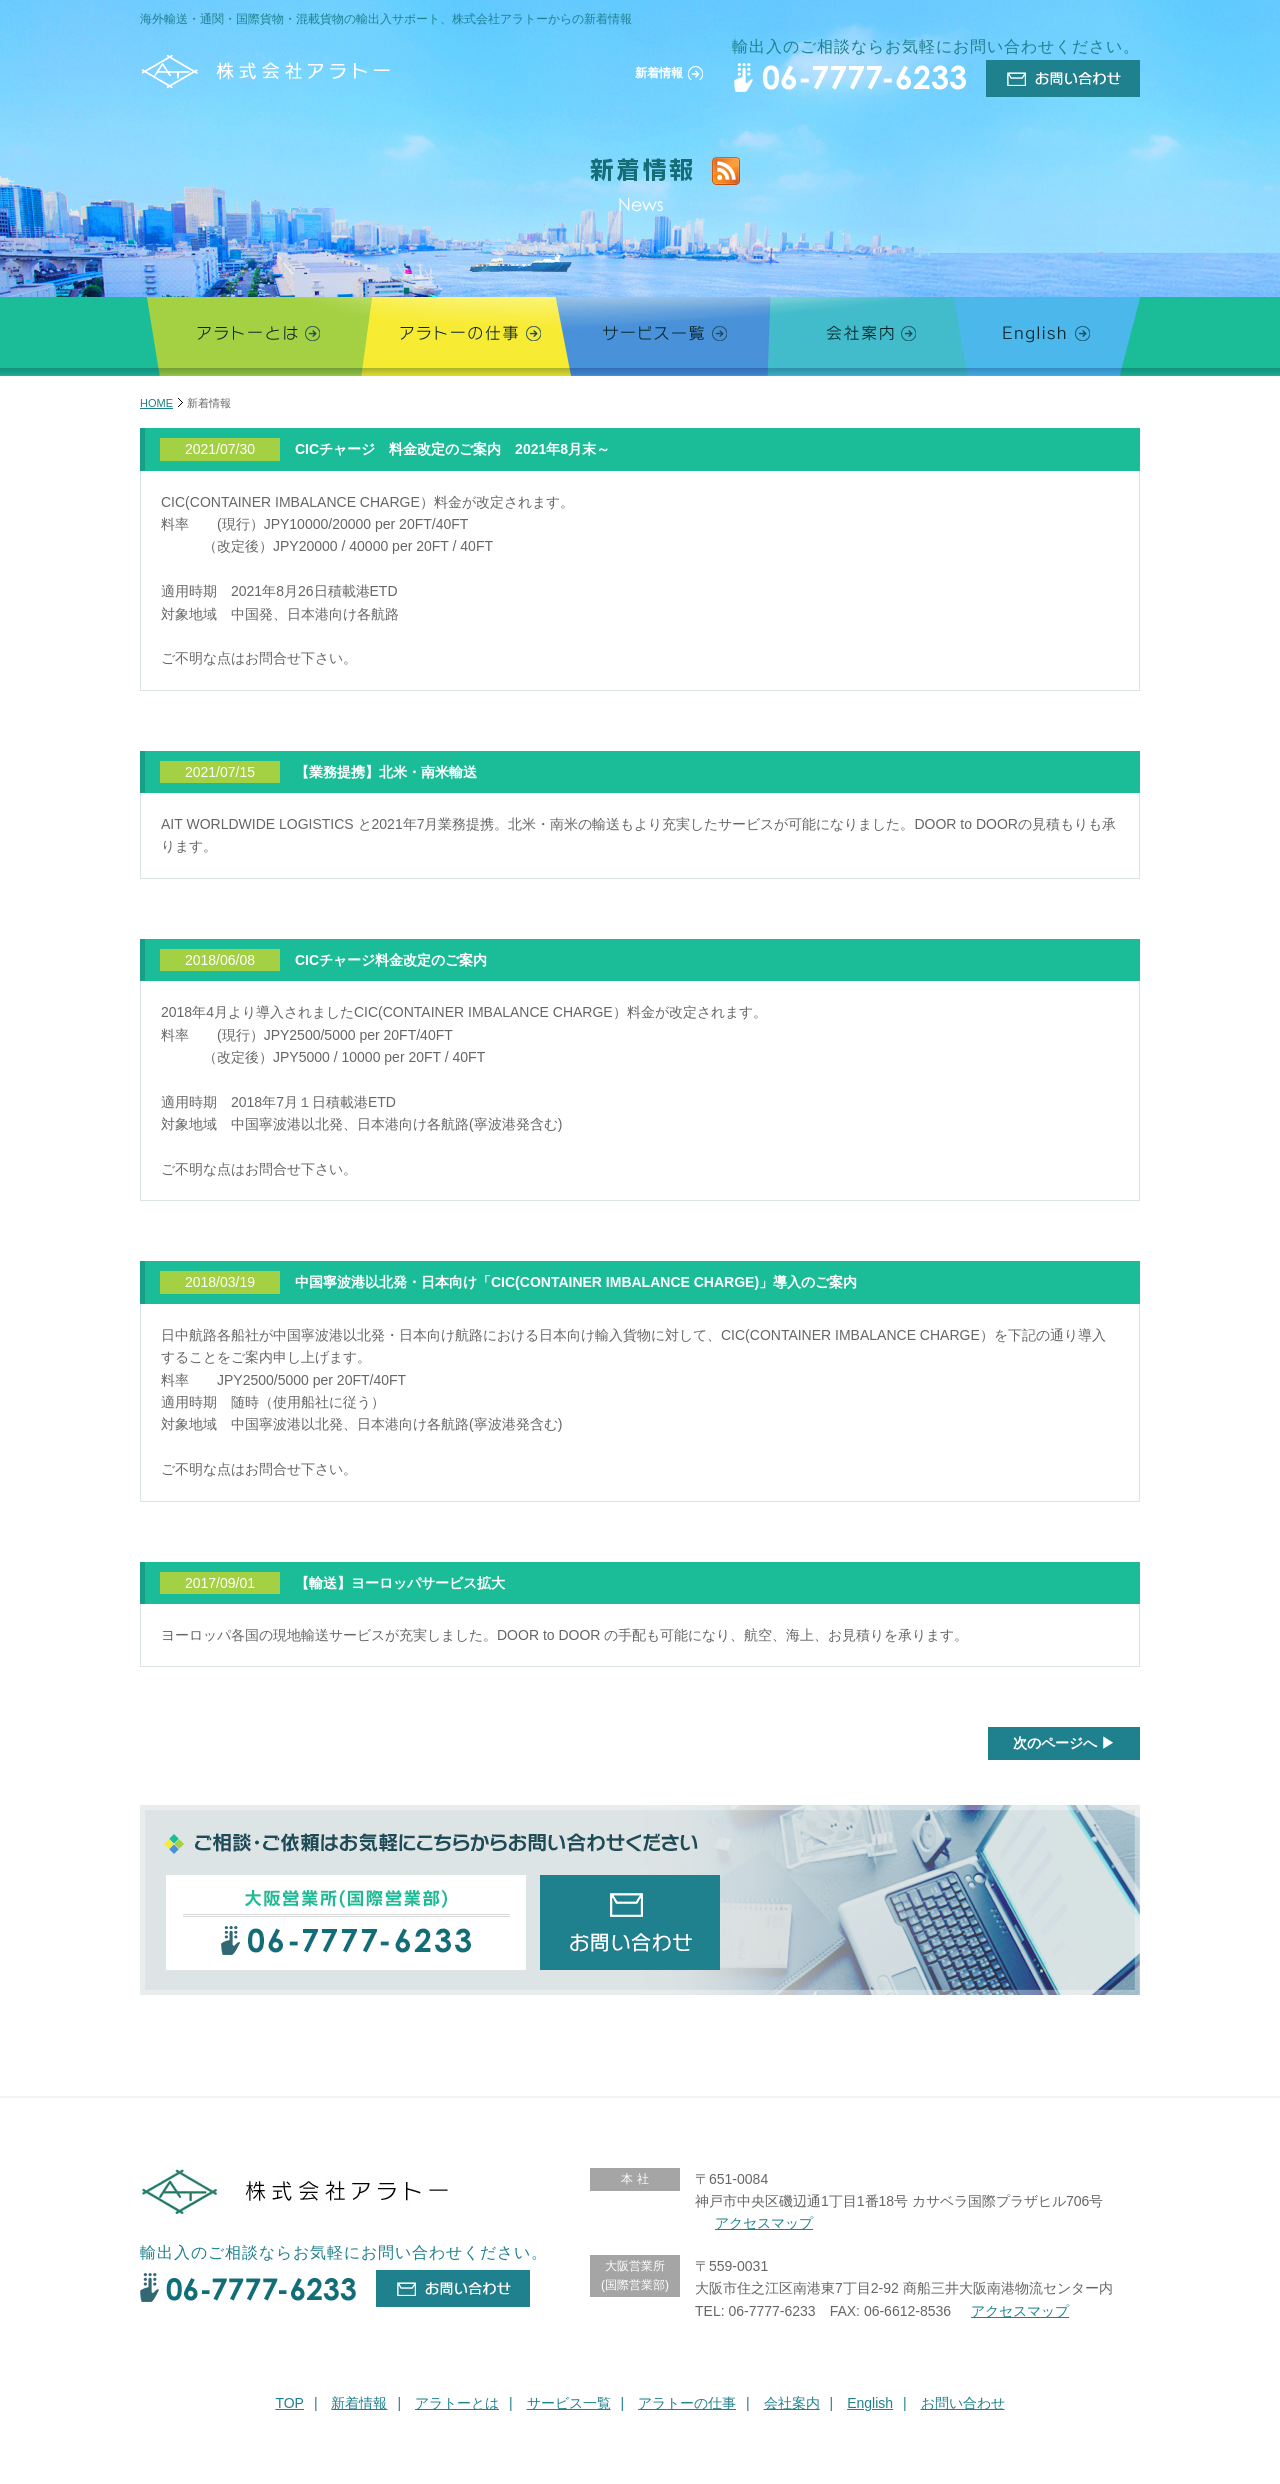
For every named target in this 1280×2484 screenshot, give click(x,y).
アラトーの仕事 (687, 2403)
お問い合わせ (963, 2403)
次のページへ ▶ (1064, 1743)
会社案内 (792, 2403)
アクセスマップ (764, 2223)
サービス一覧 (569, 2403)
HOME (156, 403)
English (870, 2403)
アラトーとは (457, 2403)
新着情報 (359, 2403)
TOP (289, 2403)
